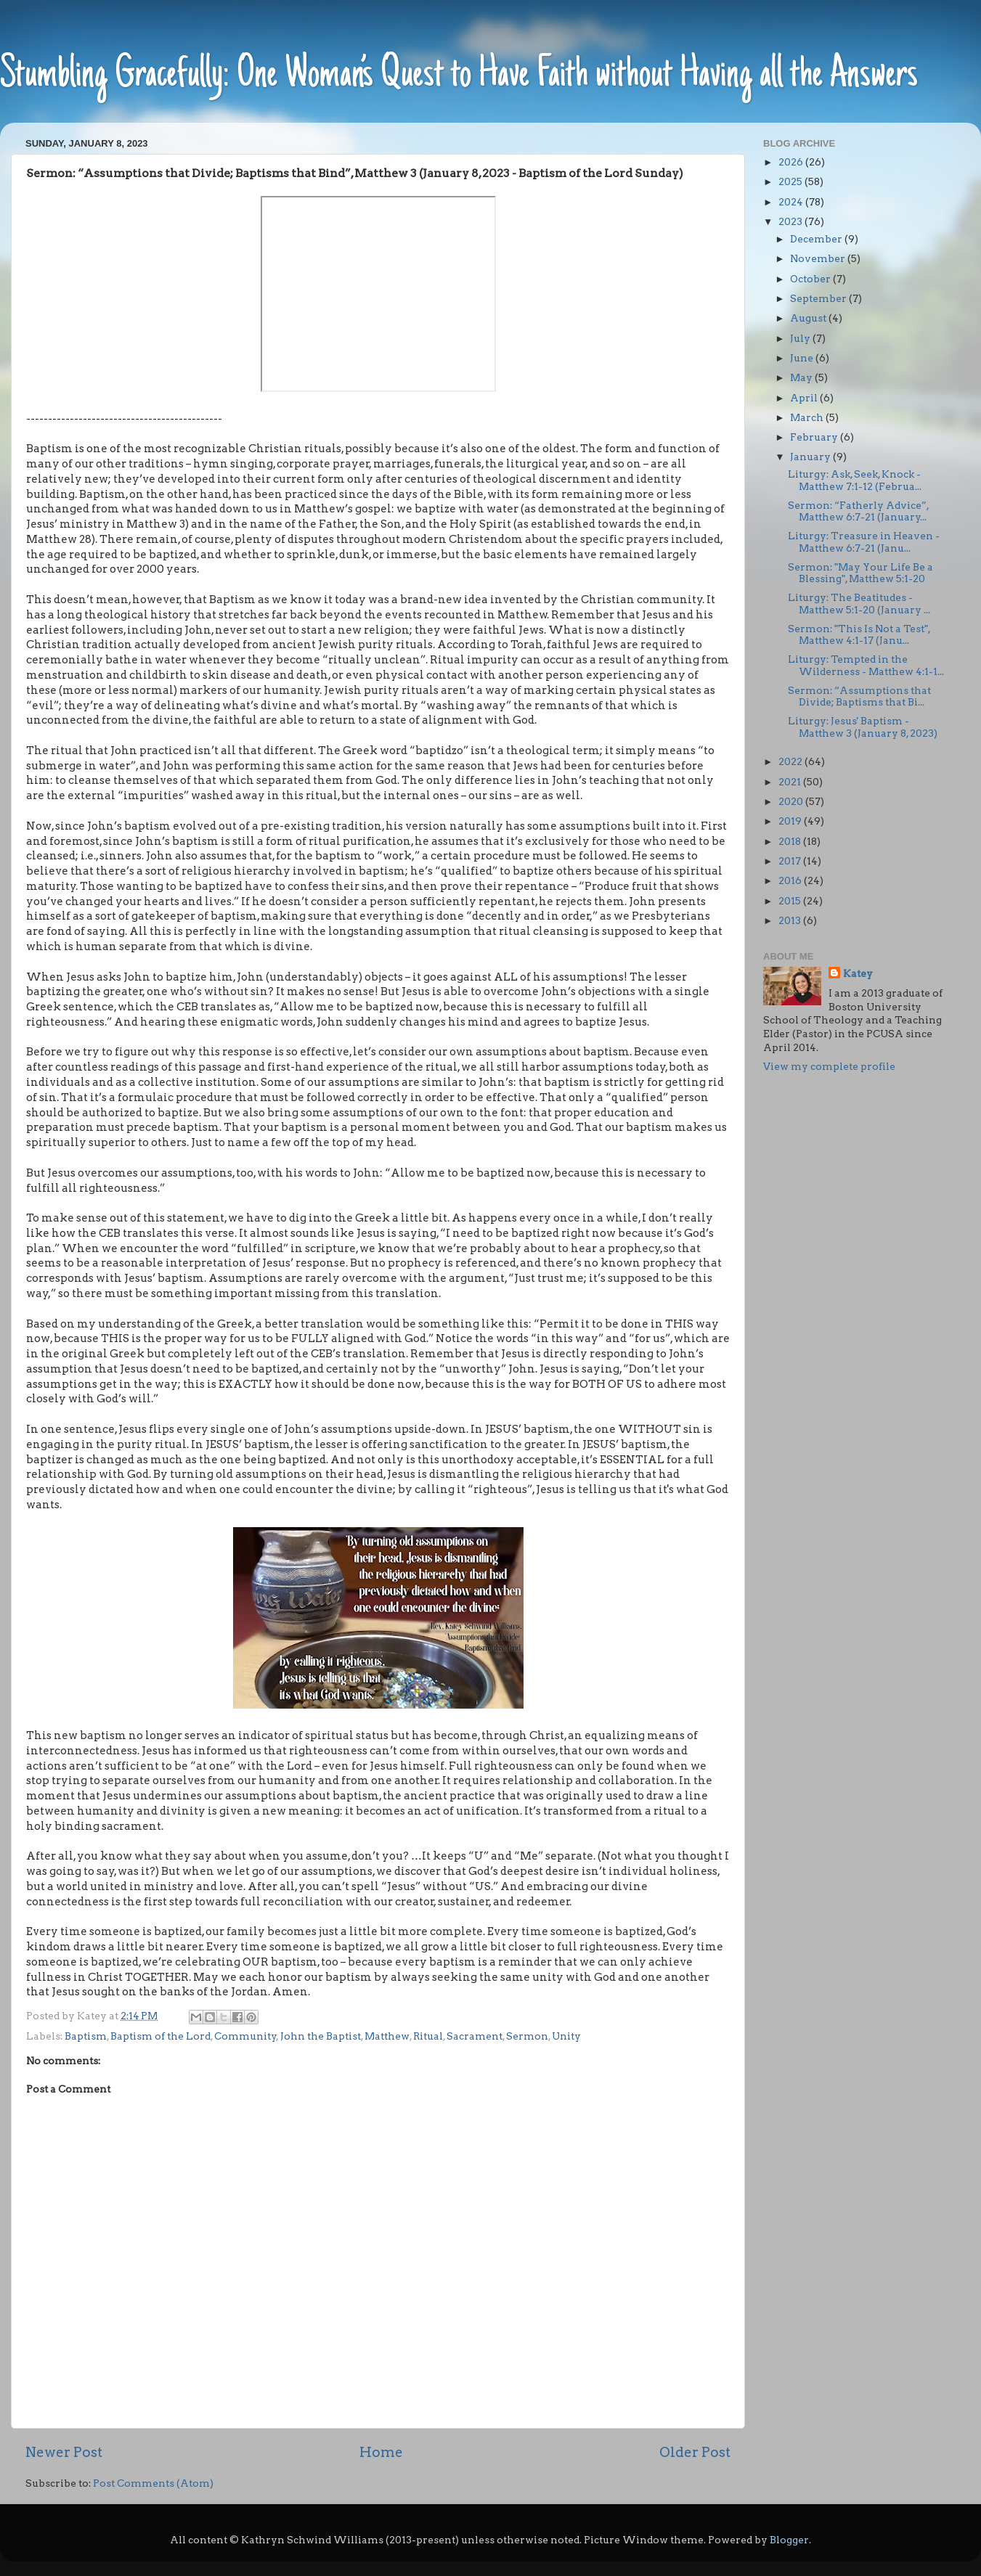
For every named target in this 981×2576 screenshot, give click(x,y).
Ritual (428, 2036)
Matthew (387, 2036)
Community (245, 2036)
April (805, 398)
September (819, 298)
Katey (858, 973)
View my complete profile (829, 1066)
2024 (791, 202)
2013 (790, 920)
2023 (791, 221)
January (811, 456)
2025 (791, 181)
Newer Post (63, 2452)
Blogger (789, 2540)
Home (381, 2452)
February (815, 437)
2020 (791, 801)
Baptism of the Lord (160, 2036)
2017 (790, 861)
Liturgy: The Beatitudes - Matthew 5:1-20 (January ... (859, 603)
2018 (790, 841)
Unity (566, 2036)
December (817, 239)
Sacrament (474, 2036)
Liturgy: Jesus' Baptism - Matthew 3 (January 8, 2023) (862, 726)
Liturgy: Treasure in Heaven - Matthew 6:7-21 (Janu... (864, 541)
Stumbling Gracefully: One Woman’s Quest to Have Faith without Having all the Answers (459, 75)
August (809, 318)
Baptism (86, 2036)
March (808, 417)
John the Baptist (320, 2036)
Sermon (527, 2036)
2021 (790, 782)
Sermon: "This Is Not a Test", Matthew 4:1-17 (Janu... (859, 634)
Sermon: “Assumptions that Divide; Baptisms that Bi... (859, 696)
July (801, 338)
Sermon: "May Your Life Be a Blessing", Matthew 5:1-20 (860, 572)
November (818, 258)
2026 (791, 162)
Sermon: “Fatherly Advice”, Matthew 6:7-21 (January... (858, 511)
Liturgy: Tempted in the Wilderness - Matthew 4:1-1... (866, 664)
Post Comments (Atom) (153, 2483)
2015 (790, 901)
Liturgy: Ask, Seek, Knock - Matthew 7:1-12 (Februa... (854, 479)
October (811, 279)
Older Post (694, 2452)
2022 (791, 761)
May (802, 377)
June (802, 358)
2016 (791, 880)
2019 (791, 821)
